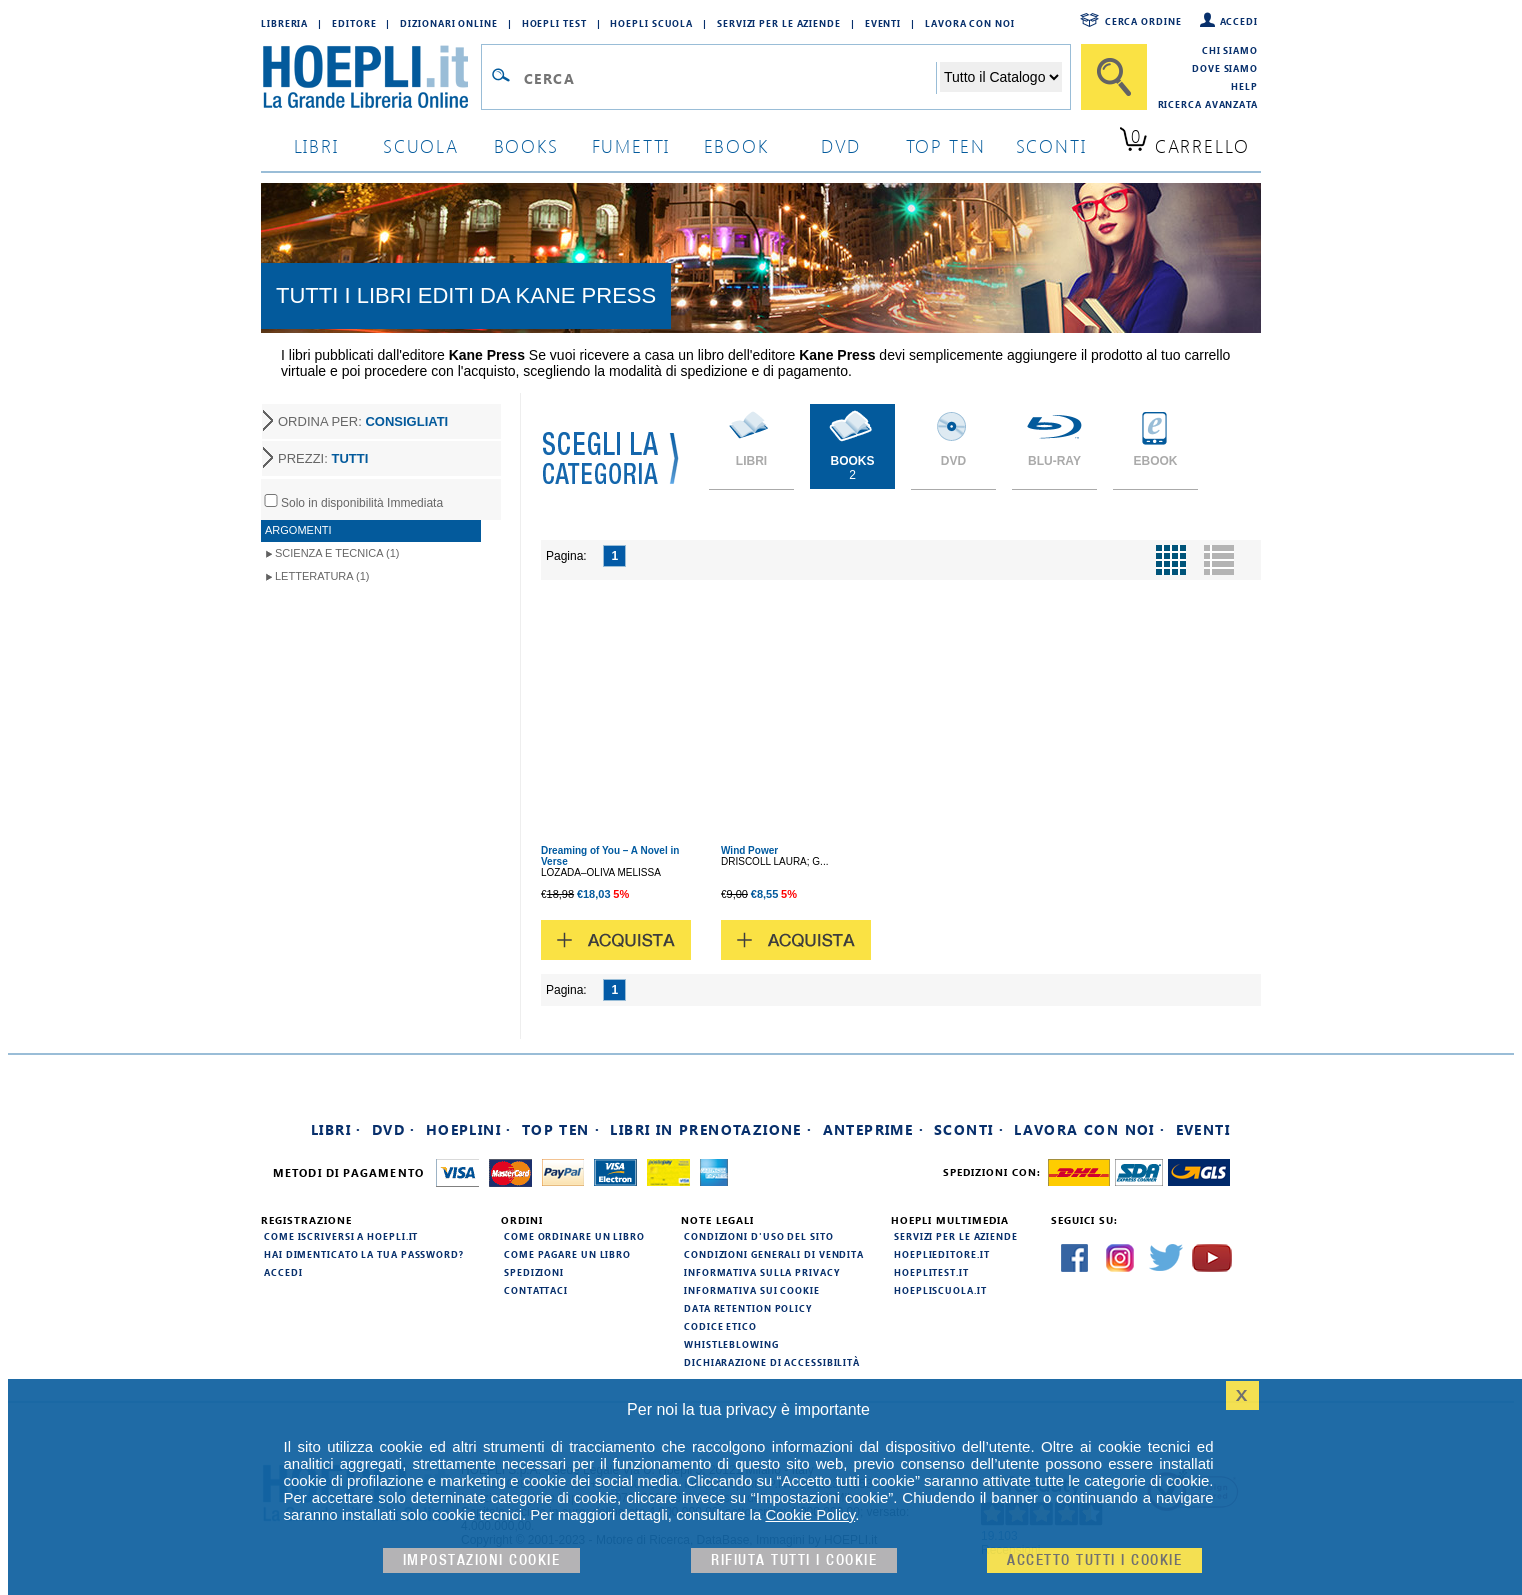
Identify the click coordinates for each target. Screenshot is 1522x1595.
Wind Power (749, 850)
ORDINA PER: (363, 421)
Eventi (883, 23)
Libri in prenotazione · (711, 1129)
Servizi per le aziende (779, 23)
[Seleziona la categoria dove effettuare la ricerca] (1001, 77)
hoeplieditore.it (941, 1254)
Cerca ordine (1143, 21)
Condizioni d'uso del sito (759, 1236)
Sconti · (969, 1129)
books (526, 145)
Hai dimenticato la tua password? (364, 1254)
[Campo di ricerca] (729, 78)
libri (316, 145)
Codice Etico (720, 1326)
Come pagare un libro (567, 1254)
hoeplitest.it (931, 1272)
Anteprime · (873, 1129)
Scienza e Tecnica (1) (337, 553)
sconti (1051, 145)
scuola (421, 145)
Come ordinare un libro (574, 1236)
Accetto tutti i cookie (1094, 1560)
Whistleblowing (731, 1344)
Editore (354, 23)
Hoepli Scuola (651, 23)
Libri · (336, 1129)
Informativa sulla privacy (762, 1272)
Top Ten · (561, 1129)
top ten (946, 145)
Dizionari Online (448, 23)
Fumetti (631, 145)
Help (1244, 86)
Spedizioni (534, 1272)
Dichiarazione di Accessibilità (772, 1362)
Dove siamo (1225, 68)
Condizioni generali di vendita (774, 1254)
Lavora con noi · (1089, 1129)
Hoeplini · (469, 1129)
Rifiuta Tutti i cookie (794, 1560)
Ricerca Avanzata (1208, 104)
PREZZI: (323, 458)
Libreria (284, 23)
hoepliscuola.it (940, 1290)
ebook (736, 145)
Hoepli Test (554, 23)
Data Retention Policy (748, 1308)
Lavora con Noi (970, 23)
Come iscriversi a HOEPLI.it (341, 1236)
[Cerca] (1114, 77)
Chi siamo (1230, 50)
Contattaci (536, 1290)
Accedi (1239, 21)
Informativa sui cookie (752, 1290)
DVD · (394, 1129)
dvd (841, 145)
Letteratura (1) (322, 576)
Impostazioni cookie (482, 1560)
